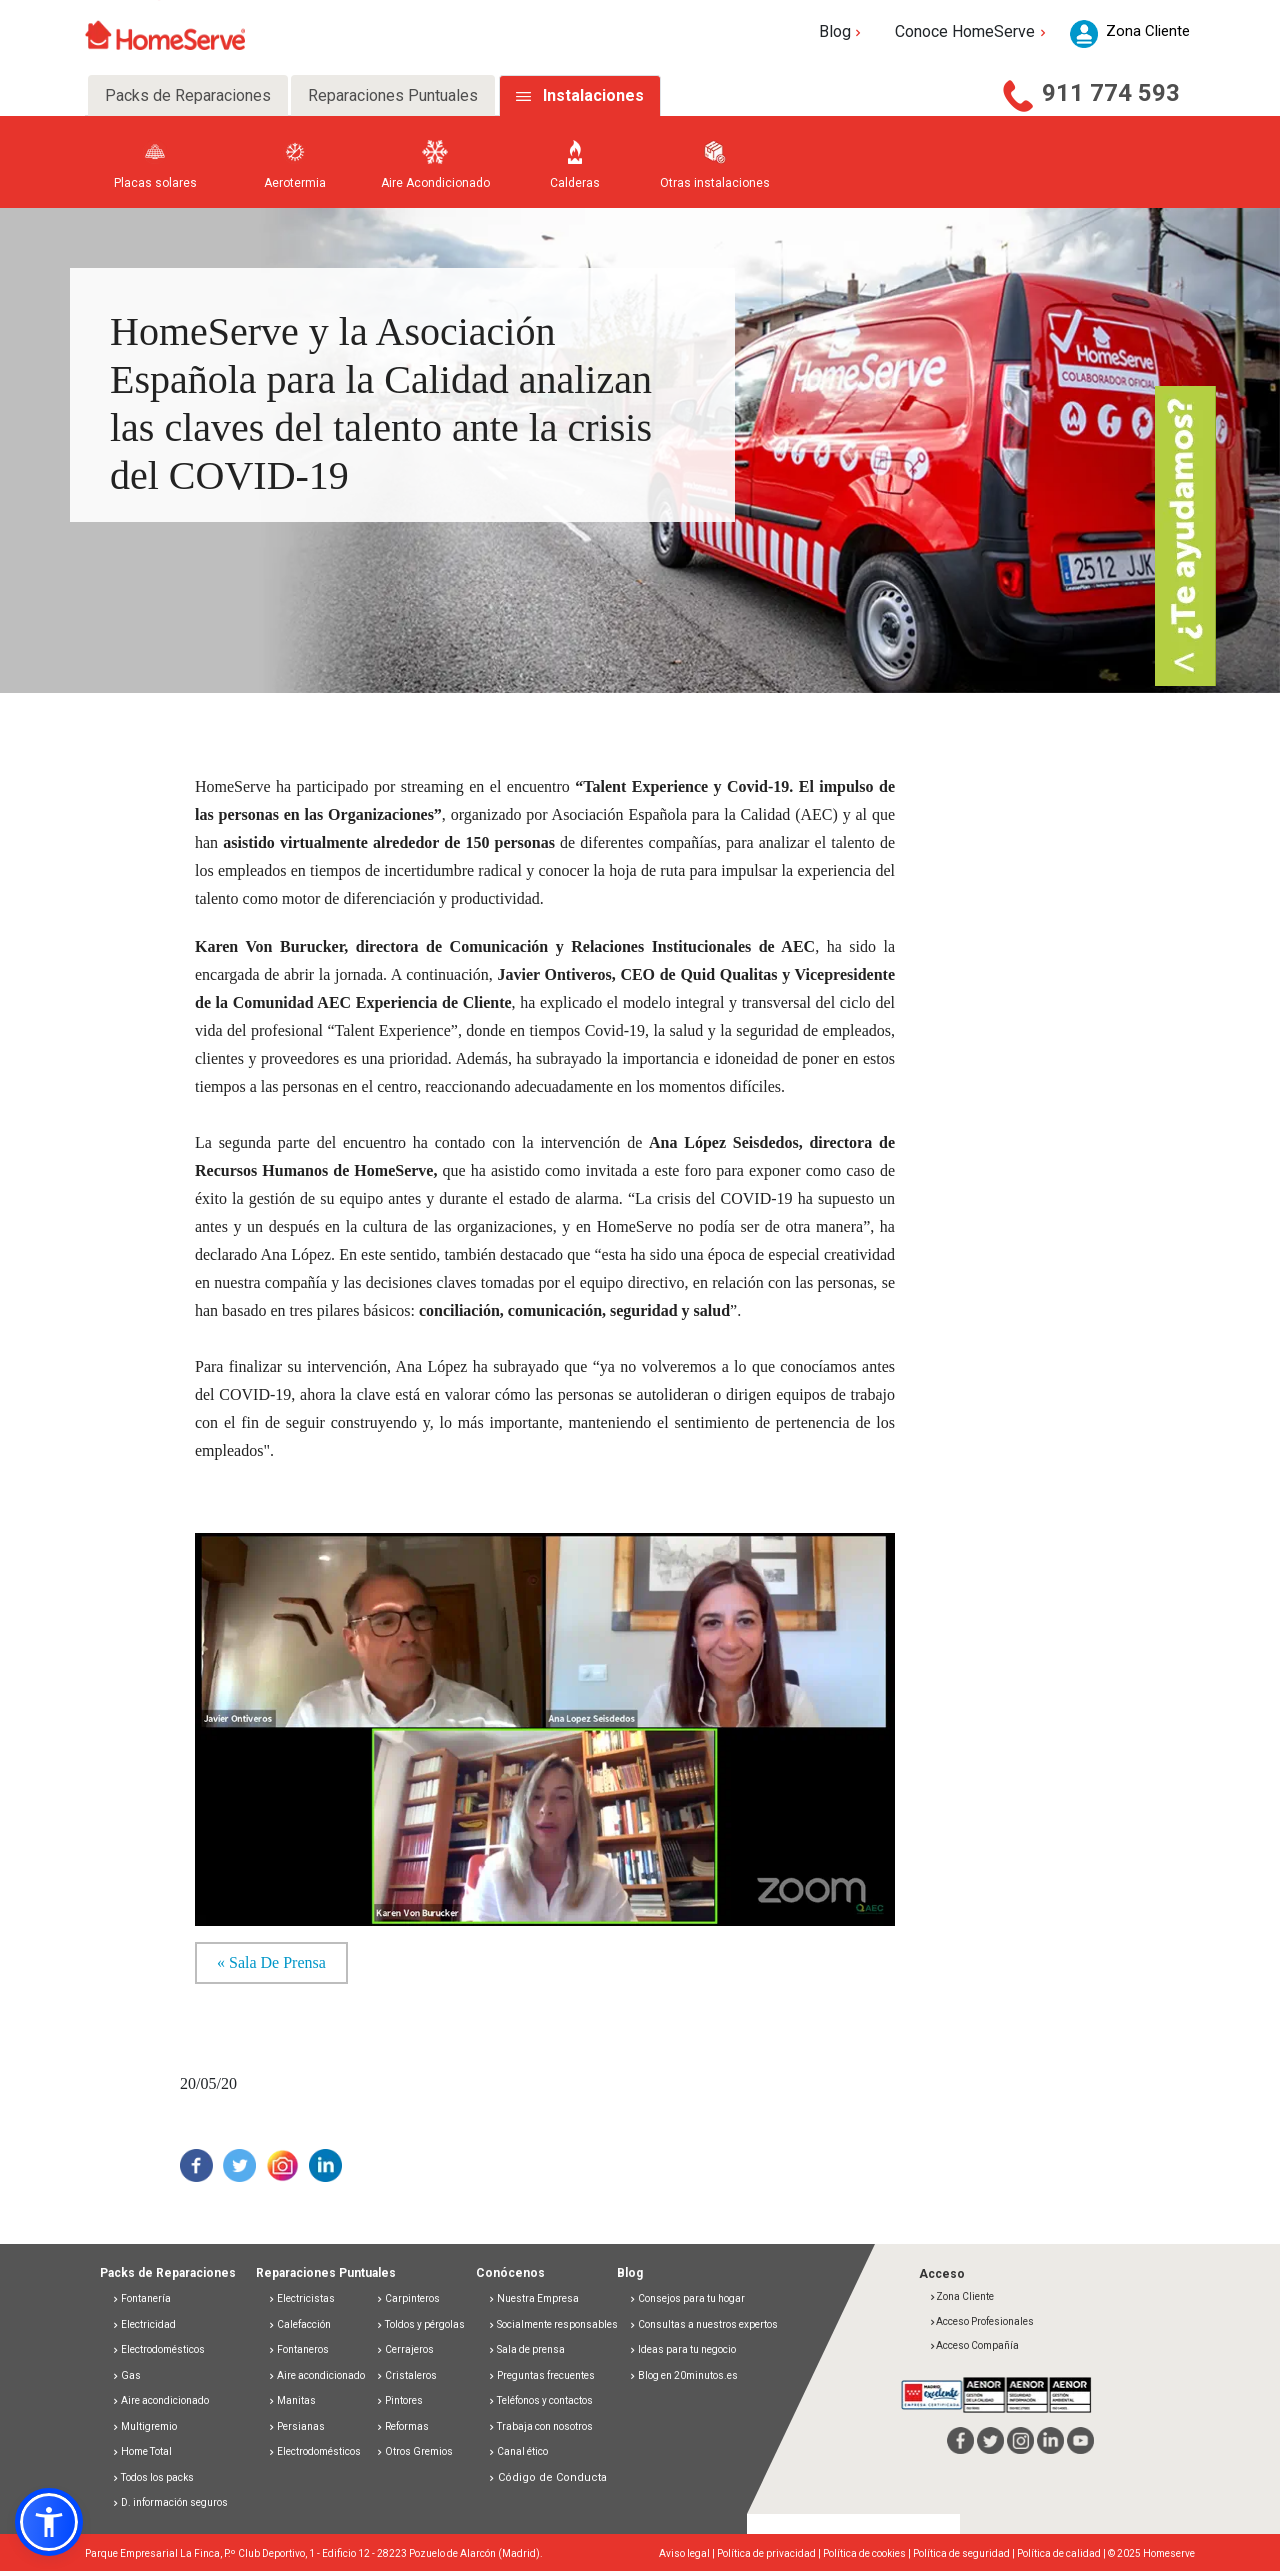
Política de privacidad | (770, 2553)
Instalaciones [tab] (593, 95)
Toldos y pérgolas (420, 2324)
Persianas (296, 2426)
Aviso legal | (688, 2553)
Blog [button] (842, 31)
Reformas (402, 2426)
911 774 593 (1111, 93)
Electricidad (144, 2324)
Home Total (142, 2451)
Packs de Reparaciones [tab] (188, 95)
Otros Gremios (414, 2451)
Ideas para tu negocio (682, 2349)
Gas (126, 2375)
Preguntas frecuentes (541, 2375)
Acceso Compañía (974, 2345)
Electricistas (301, 2298)
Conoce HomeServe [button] (972, 31)
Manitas (292, 2400)
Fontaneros (298, 2349)
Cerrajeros (405, 2349)
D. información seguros (170, 2502)
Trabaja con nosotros (540, 2426)
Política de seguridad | (965, 2553)
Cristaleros (406, 2375)
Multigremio (144, 2426)
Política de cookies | (868, 2553)
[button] (49, 2522)
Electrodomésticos (158, 2349)
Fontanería (141, 2298)
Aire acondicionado (160, 2400)
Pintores (399, 2400)
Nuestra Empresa (533, 2298)
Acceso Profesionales (981, 2321)
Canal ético (518, 2451)
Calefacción (299, 2324)
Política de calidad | (1062, 2553)
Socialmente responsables (553, 2324)
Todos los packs (153, 2477)
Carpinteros (408, 2298)
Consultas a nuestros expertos (703, 2324)
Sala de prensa (526, 2349)
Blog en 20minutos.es (683, 2375)
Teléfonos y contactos (540, 2400)
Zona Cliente (961, 2296)
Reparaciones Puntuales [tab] (393, 95)
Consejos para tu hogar (687, 2298)
